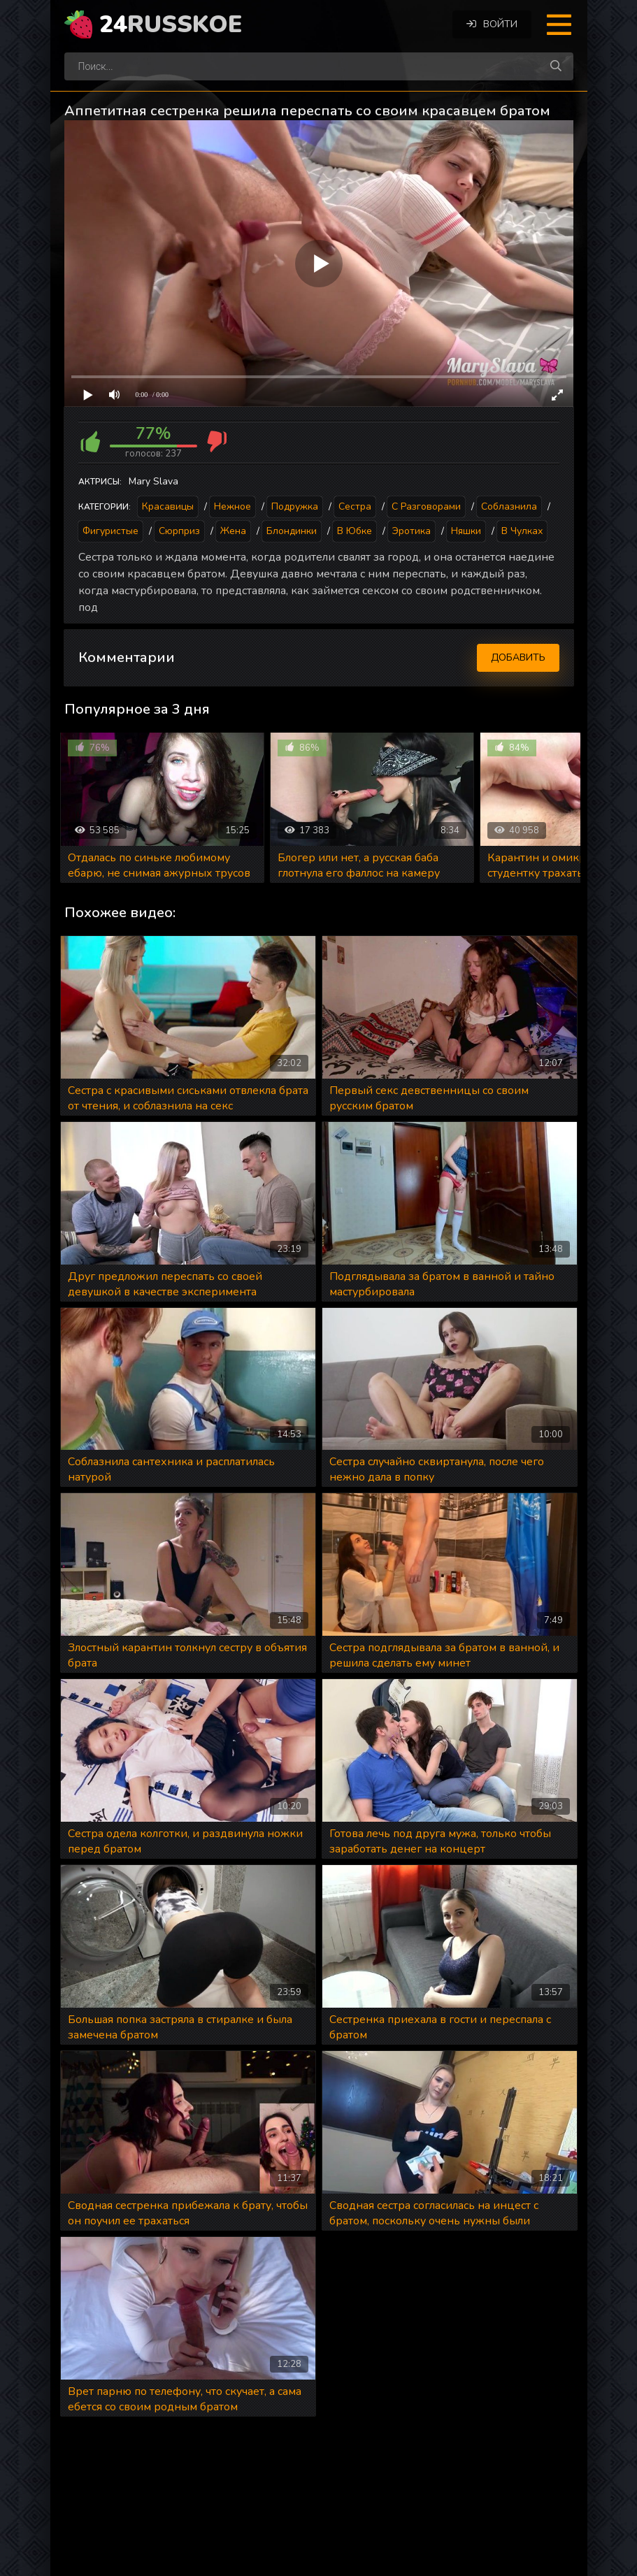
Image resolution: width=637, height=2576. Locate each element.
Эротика (411, 531)
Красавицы (168, 506)
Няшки (466, 531)
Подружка (294, 506)
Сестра (354, 506)
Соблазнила (509, 506)
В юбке (354, 531)
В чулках (522, 531)
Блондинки (291, 531)
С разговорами (426, 506)
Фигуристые (110, 531)
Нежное (232, 506)
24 (170, 24)
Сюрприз (179, 531)
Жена (233, 531)
